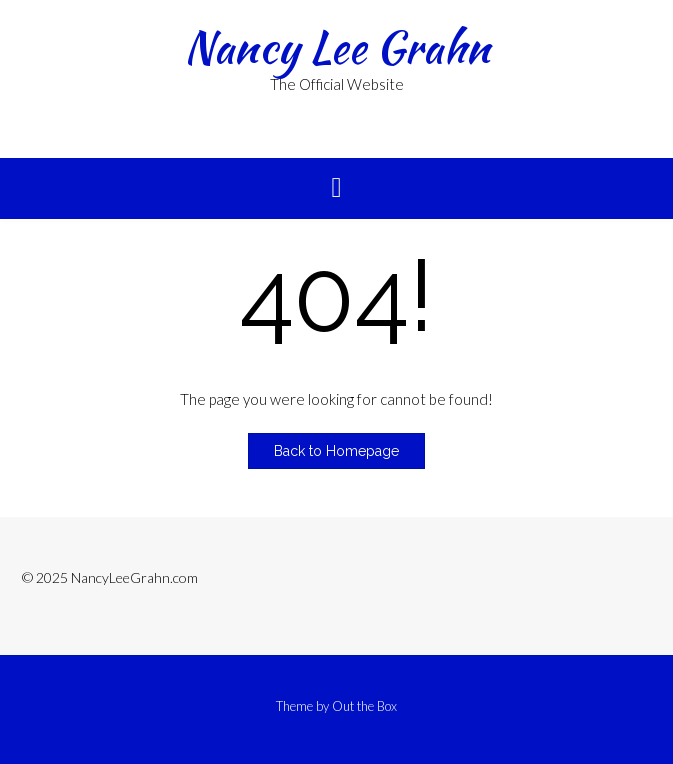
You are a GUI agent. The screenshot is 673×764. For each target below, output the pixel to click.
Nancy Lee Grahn (337, 47)
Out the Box (364, 706)
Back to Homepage (336, 451)
